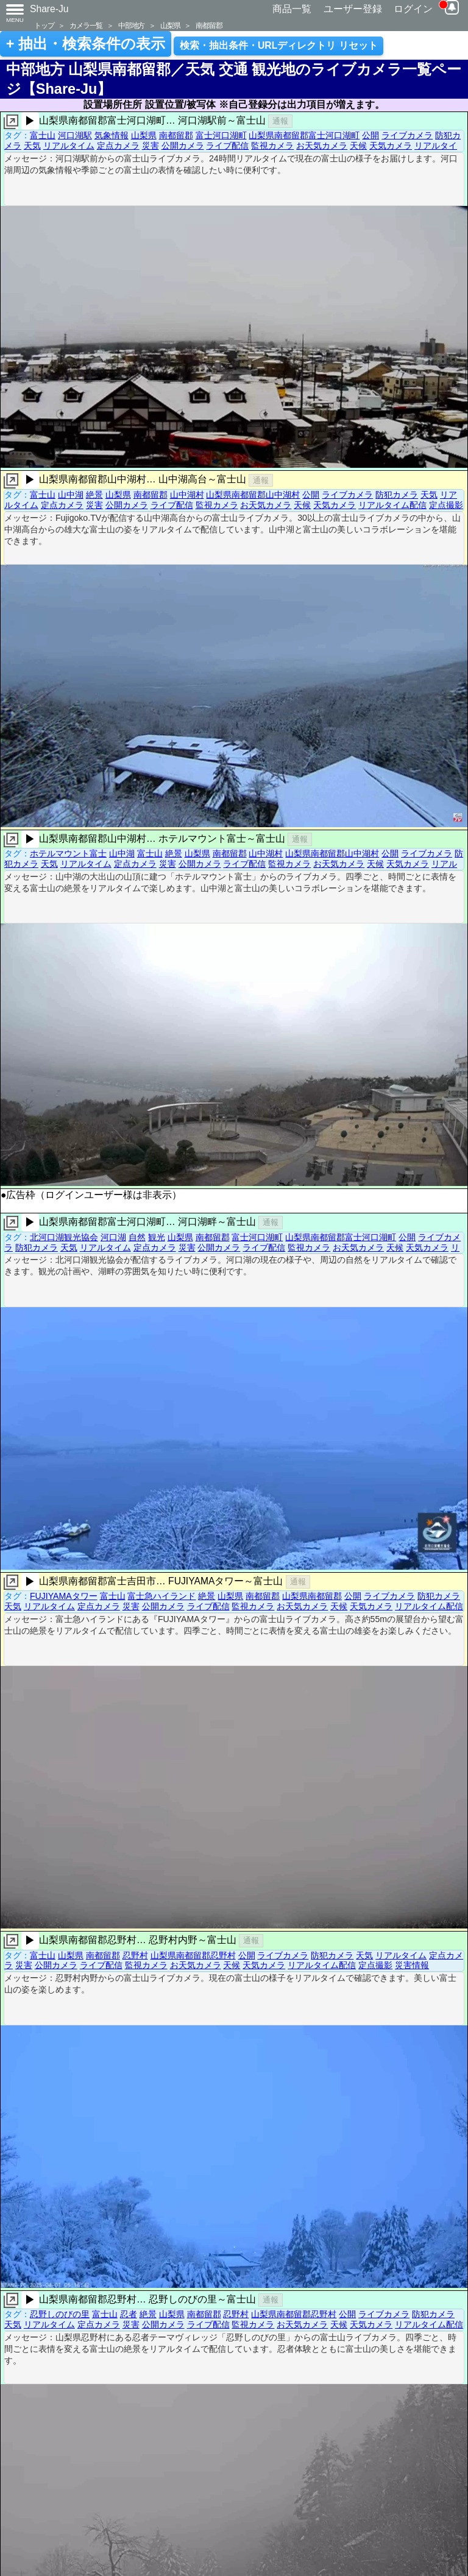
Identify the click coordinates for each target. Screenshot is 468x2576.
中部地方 (131, 25)
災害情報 (412, 1965)
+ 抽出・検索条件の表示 (85, 44)
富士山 (42, 135)
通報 (280, 120)
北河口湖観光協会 (64, 1237)
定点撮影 (446, 505)
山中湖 (70, 494)
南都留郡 (209, 25)
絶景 (94, 494)
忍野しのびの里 (60, 2314)
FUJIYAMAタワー (64, 1596)
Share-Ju (49, 9)
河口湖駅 (75, 135)
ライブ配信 (227, 145)
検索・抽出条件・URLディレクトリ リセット (279, 45)
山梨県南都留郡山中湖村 (253, 494)
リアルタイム (68, 145)
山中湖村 (187, 494)
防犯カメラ (396, 494)
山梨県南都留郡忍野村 (193, 1955)
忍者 (128, 2314)
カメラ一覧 (85, 25)
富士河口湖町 (221, 135)
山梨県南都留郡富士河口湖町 (304, 135)
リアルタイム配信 (392, 505)
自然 (137, 1237)
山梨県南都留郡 (312, 1596)
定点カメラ (118, 145)
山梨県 (170, 25)
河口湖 (113, 1237)
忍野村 (135, 1955)
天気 (32, 145)
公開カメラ (182, 145)
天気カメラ (390, 145)
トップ (44, 25)
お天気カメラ (321, 145)
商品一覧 (291, 9)
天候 (358, 145)
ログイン (413, 9)
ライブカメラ (407, 135)
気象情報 (111, 135)
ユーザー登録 (353, 9)
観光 (156, 1237)
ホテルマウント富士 (68, 853)
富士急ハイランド (161, 1596)
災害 (150, 145)
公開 (370, 135)
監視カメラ (272, 145)
